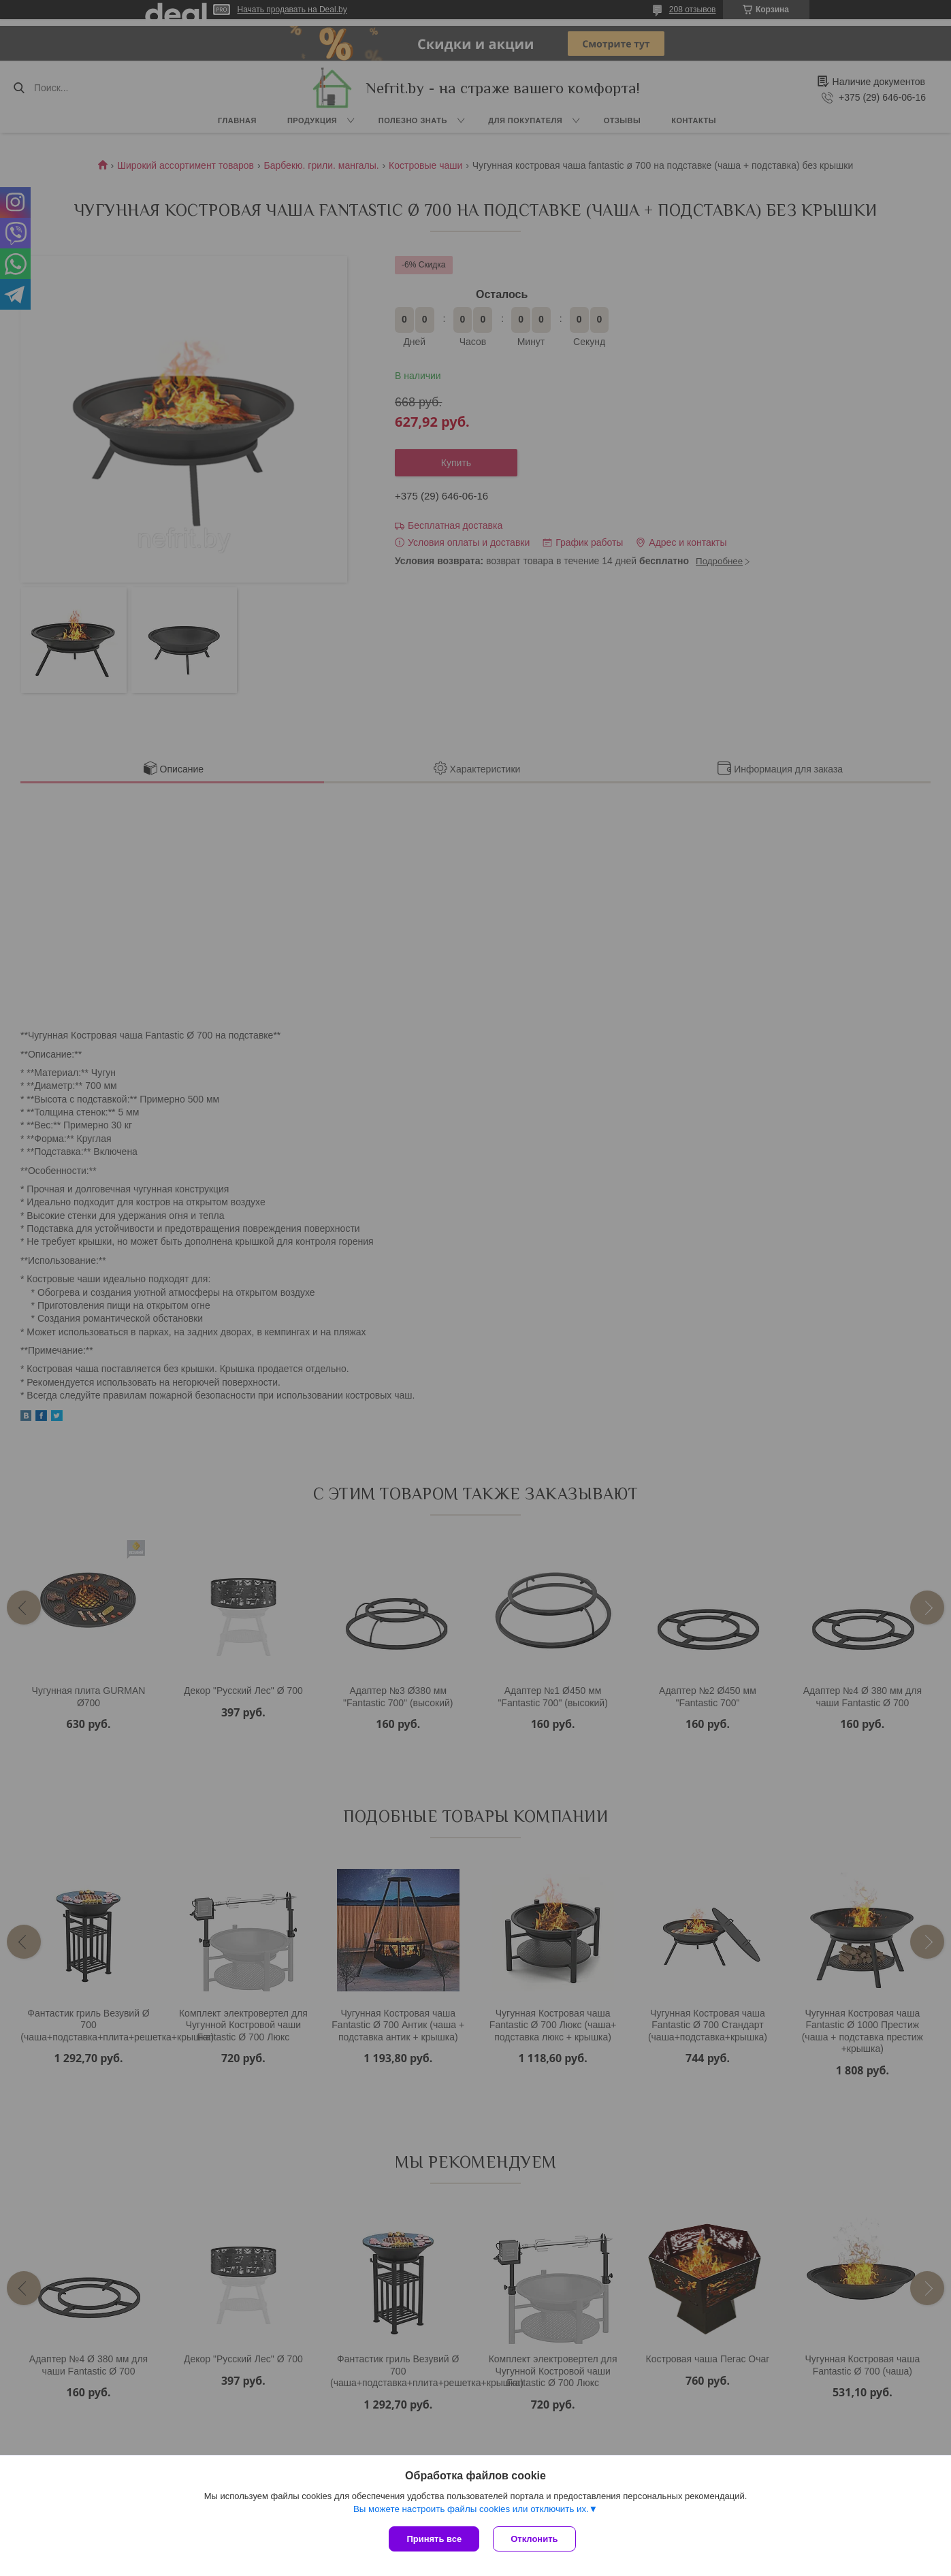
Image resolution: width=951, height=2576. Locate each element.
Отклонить (534, 2539)
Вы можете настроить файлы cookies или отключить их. (471, 2509)
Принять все (434, 2539)
